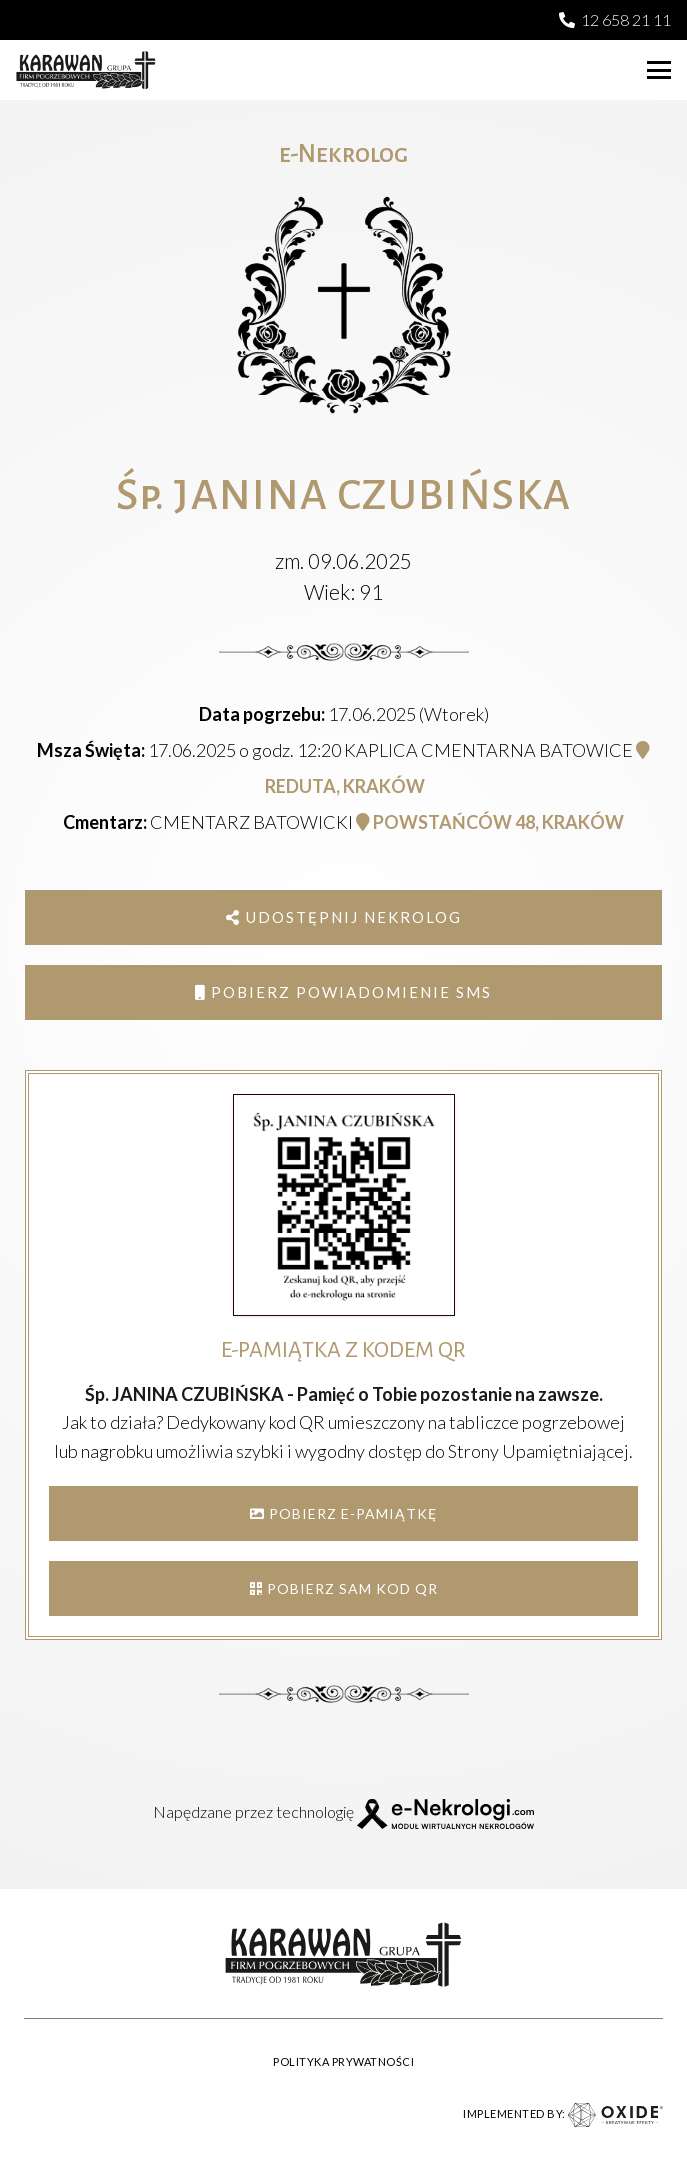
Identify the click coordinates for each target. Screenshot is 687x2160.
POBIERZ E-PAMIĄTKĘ (343, 1513)
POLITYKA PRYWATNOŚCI (343, 2061)
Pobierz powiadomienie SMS (343, 992)
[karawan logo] (86, 70)
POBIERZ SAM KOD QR (344, 1588)
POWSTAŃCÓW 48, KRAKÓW (490, 822)
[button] (659, 70)
